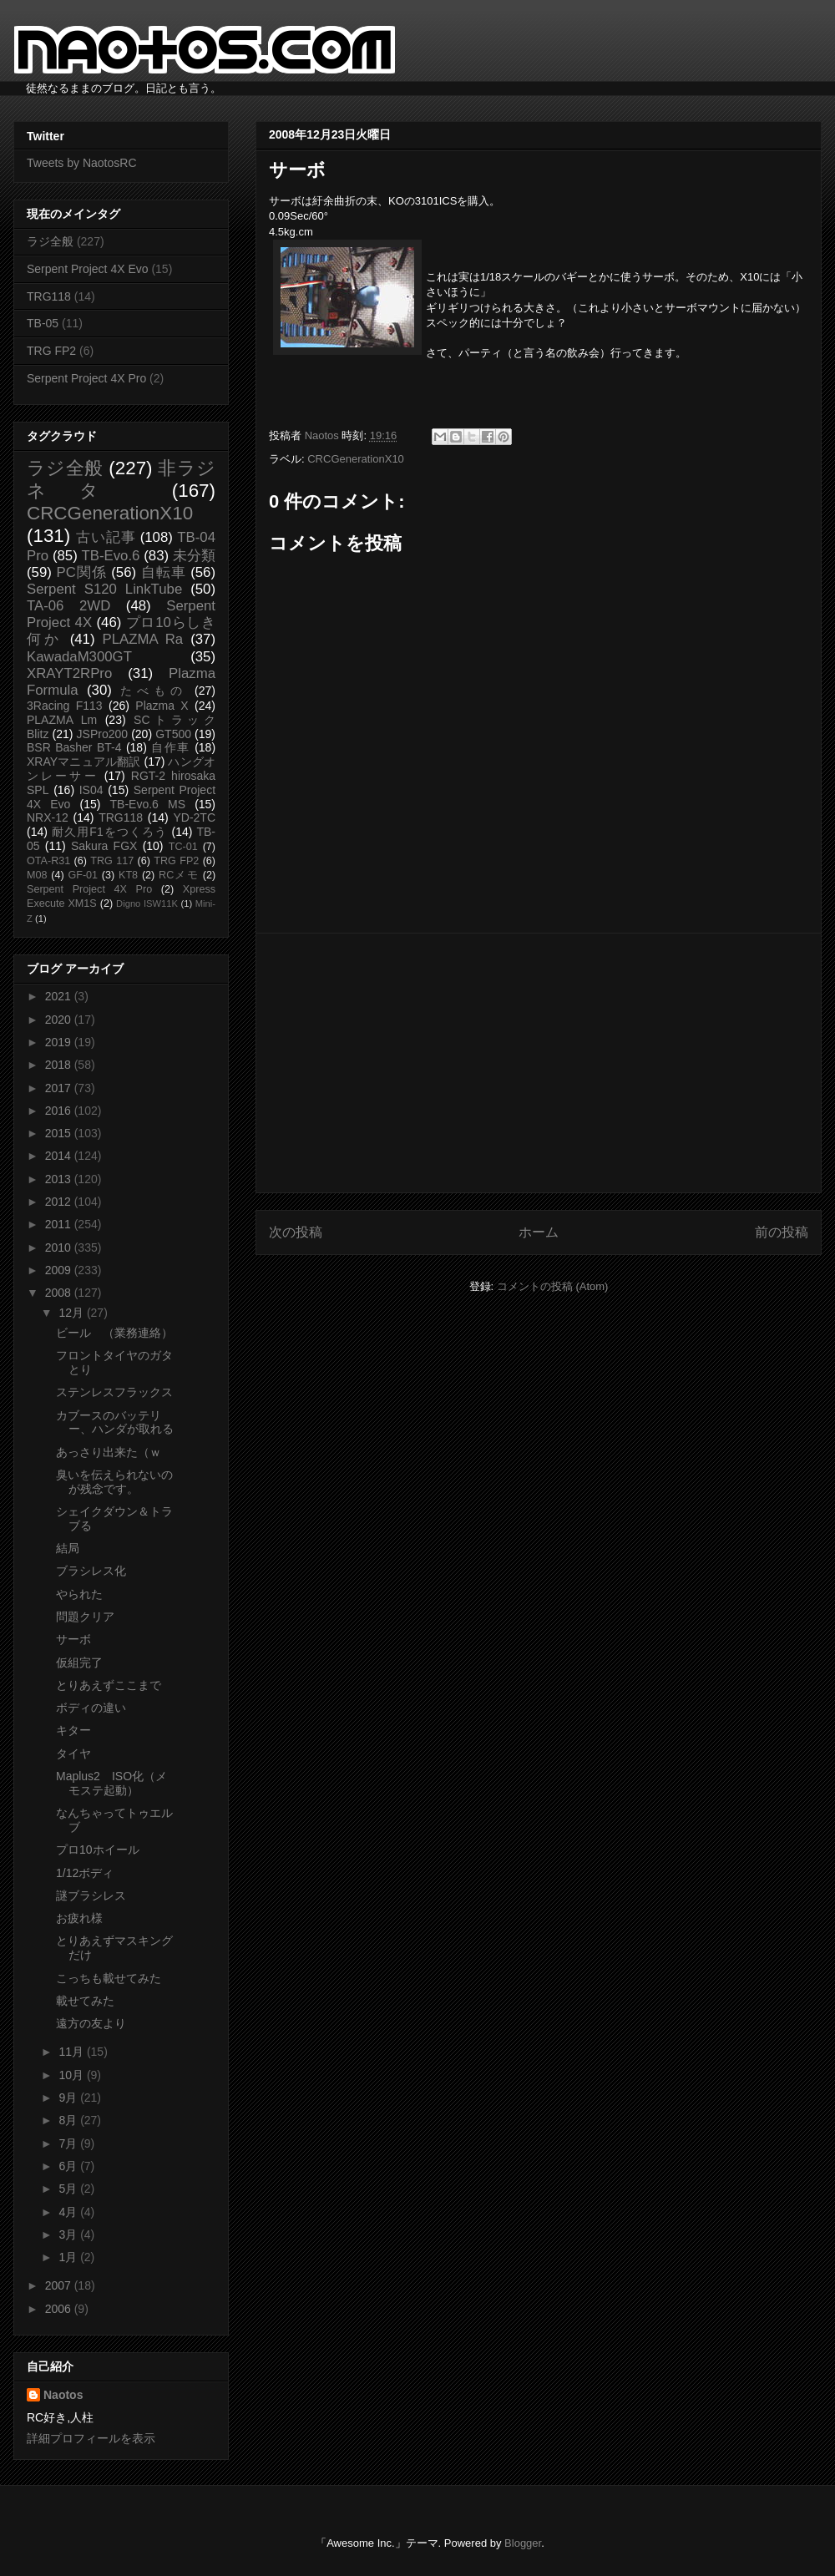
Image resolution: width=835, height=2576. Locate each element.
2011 (59, 1224)
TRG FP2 (51, 350)
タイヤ (73, 1753)
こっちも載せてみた (108, 1978)
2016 (59, 1110)
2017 (59, 1088)
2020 (59, 1019)
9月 (69, 2097)
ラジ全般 (50, 241)
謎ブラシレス (91, 1895)
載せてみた (85, 2000)
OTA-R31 (48, 861)
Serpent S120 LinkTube (104, 589)
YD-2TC (194, 817)
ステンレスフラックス (114, 1392)
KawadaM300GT (79, 657)
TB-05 (42, 323)
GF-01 (83, 875)
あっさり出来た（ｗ (108, 1452)
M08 (37, 875)
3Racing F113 (65, 705)
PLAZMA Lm (62, 719)
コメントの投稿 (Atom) (553, 1286)
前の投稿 (781, 1232)
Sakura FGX (104, 846)
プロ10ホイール (97, 1849)
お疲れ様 (79, 1918)
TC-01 (183, 847)
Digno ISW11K (147, 903)
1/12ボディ (85, 1873)
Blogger (522, 2543)
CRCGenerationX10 (355, 459)
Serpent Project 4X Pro (86, 378)
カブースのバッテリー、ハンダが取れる (115, 1422)
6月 (69, 2166)
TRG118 (49, 296)
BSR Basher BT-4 (74, 747)
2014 (59, 1155)
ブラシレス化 (91, 1570)
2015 (59, 1133)
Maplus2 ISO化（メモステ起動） (111, 1783)
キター (73, 1730)
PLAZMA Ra (143, 639)
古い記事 (105, 537)
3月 (69, 2234)
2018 (59, 1064)
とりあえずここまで (108, 1685)
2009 (59, 1270)
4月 (69, 2212)
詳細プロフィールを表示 (91, 2438)
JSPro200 (102, 734)
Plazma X (161, 705)
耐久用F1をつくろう (110, 831)
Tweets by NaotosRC (82, 163)
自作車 (170, 747)
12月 (72, 1312)
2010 (59, 1247)
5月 (69, 2188)
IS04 (91, 790)
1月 (69, 2257)
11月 (72, 2051)
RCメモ (179, 875)
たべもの (153, 690)
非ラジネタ (121, 479)
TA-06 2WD (68, 606)
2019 (59, 1042)
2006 (59, 2308)
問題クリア (85, 1616)
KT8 (128, 875)
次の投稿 (295, 1232)
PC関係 (81, 572)
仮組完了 (79, 1662)
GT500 (173, 734)
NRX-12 (47, 817)
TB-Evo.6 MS (147, 804)
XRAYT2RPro (69, 673)
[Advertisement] (538, 1063)
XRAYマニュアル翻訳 (83, 761)
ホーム (539, 1232)
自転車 (163, 572)
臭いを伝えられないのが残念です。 (114, 1481)
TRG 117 (112, 861)
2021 (59, 996)
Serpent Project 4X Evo (88, 269)
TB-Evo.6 (111, 556)
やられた (79, 1594)
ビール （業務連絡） (114, 1332)
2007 (59, 2285)
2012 (59, 1201)
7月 (69, 2143)
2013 (59, 1179)
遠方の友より (91, 2023)
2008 (59, 1292)
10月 (72, 2075)
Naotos (63, 2394)
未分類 (194, 556)
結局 (67, 1548)
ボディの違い (91, 1707)
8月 (69, 2120)
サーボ (73, 1639)
